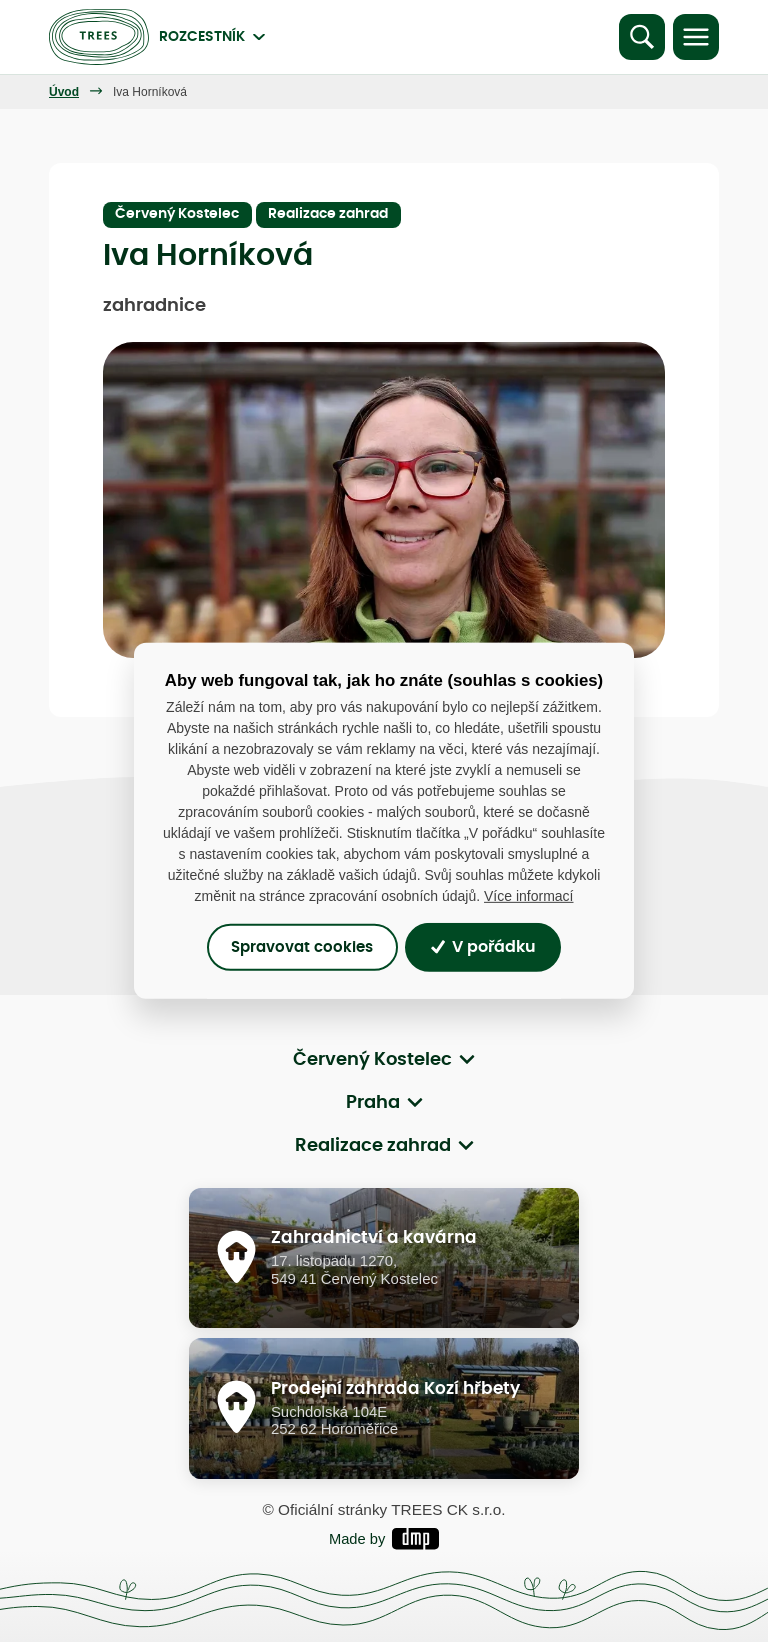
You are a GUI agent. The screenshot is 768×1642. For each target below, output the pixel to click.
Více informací (528, 896)
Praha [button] (373, 1103)
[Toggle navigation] (696, 37)
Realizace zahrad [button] (373, 1146)
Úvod (64, 92)
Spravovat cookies (302, 947)
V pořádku (483, 947)
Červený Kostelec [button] (372, 1060)
